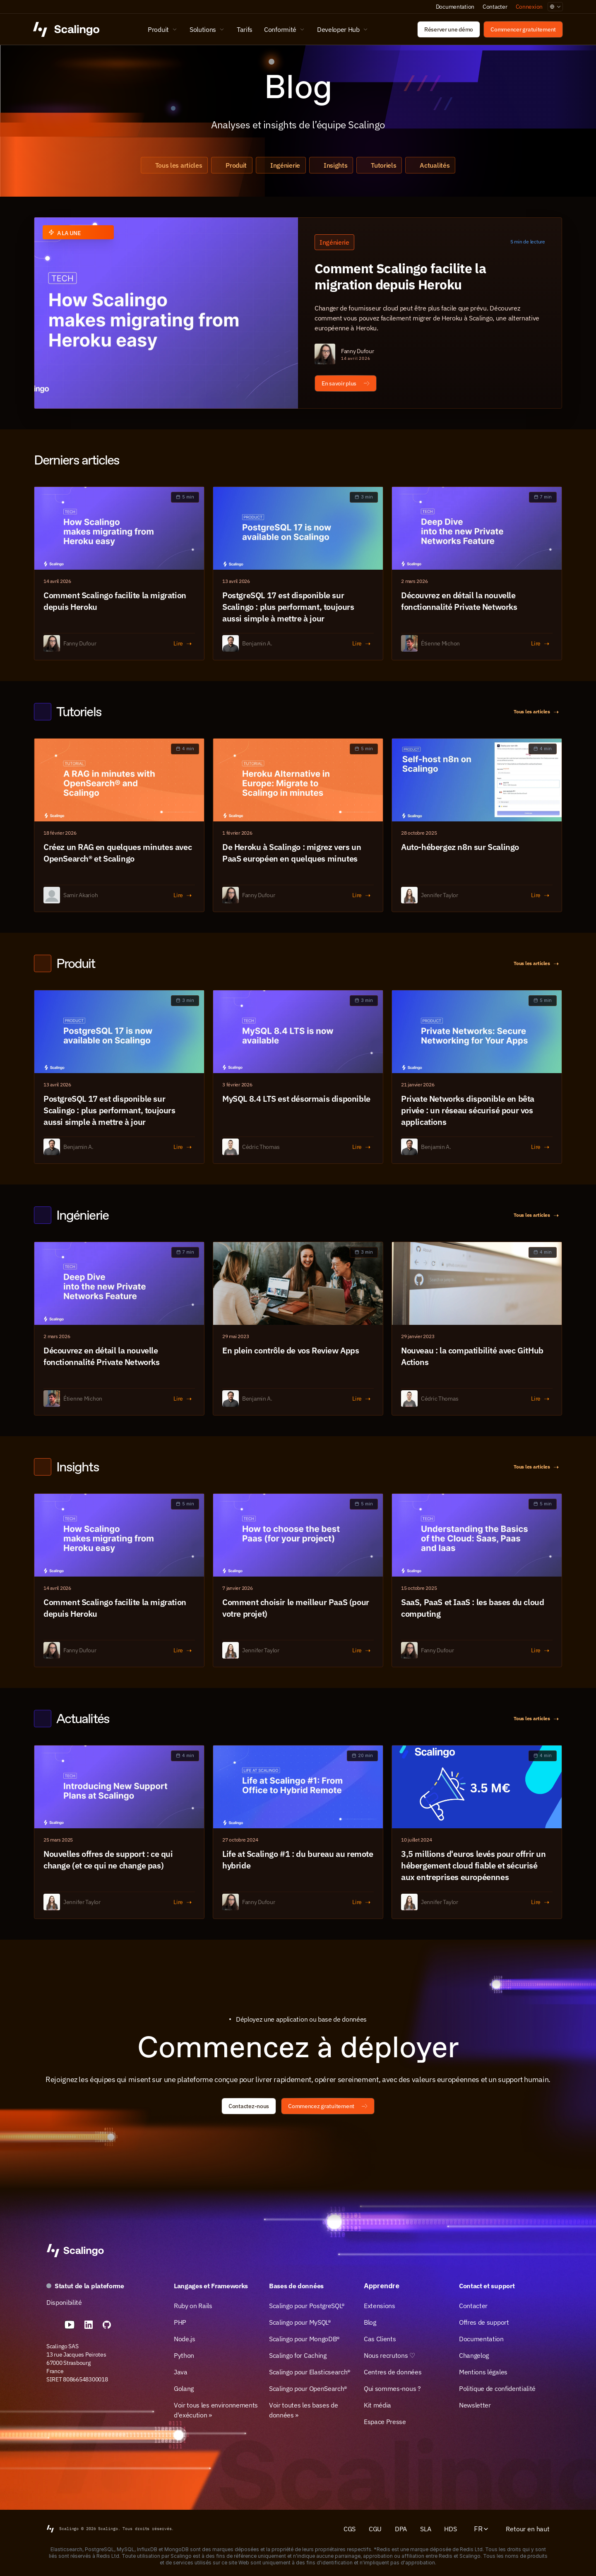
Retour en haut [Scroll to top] (528, 2528)
